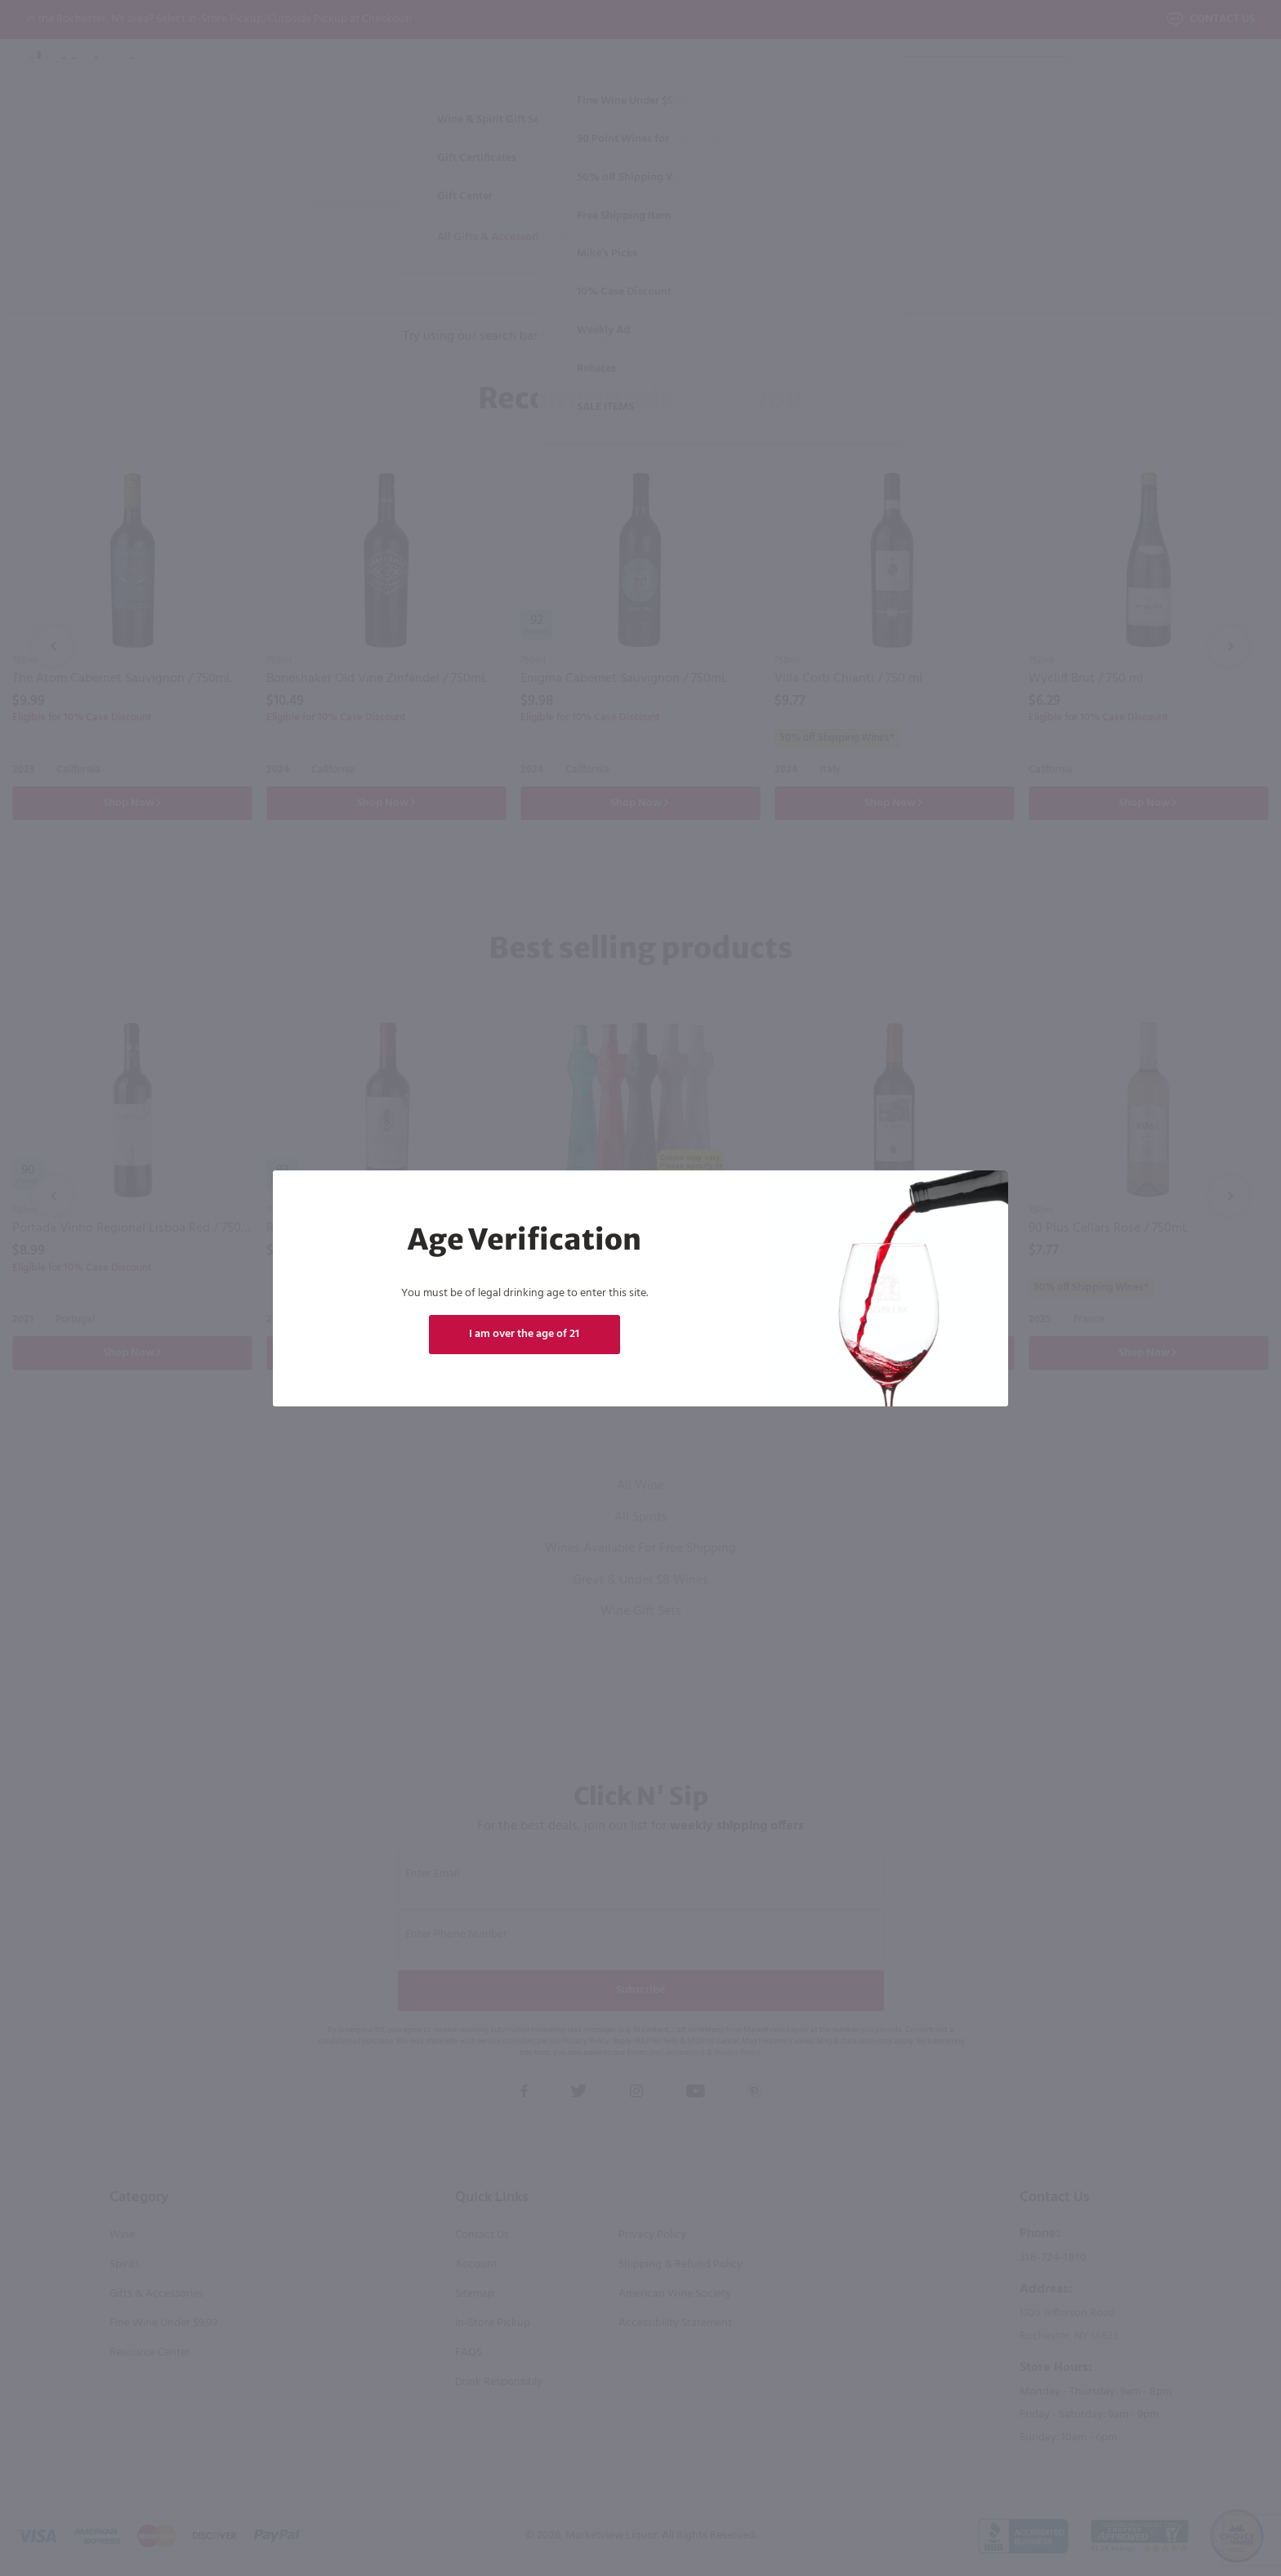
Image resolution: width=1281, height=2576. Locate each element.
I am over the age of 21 (524, 1334)
